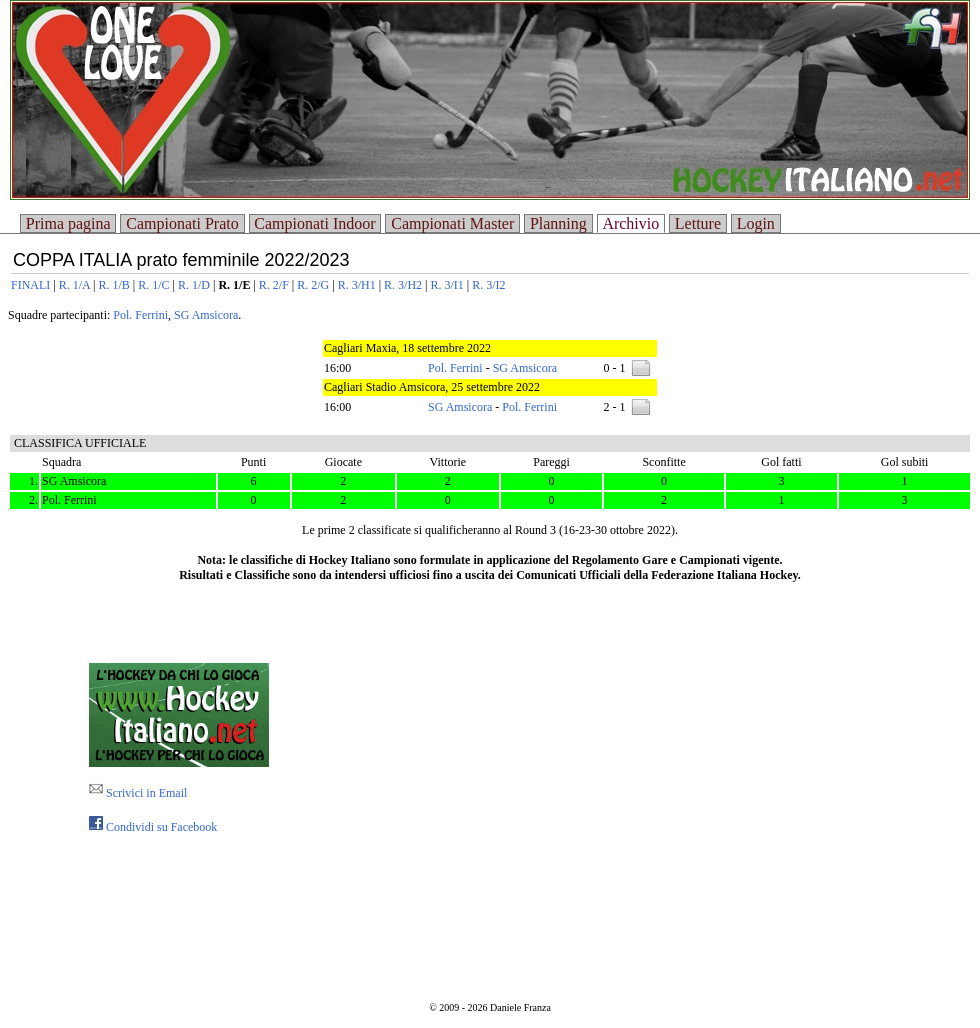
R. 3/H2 (403, 285)
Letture (698, 223)
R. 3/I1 (447, 285)
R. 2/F (274, 285)
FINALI (30, 285)
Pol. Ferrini (140, 315)
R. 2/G (313, 285)
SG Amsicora (206, 315)
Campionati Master (452, 223)
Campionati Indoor (314, 223)
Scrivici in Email (138, 793)
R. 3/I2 (488, 285)
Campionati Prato (182, 223)
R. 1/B (113, 285)
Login (756, 223)
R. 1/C (153, 285)
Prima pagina (68, 223)
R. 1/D (194, 285)
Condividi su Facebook (153, 827)
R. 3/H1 (357, 285)
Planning (558, 223)
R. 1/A (74, 285)
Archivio (630, 223)
